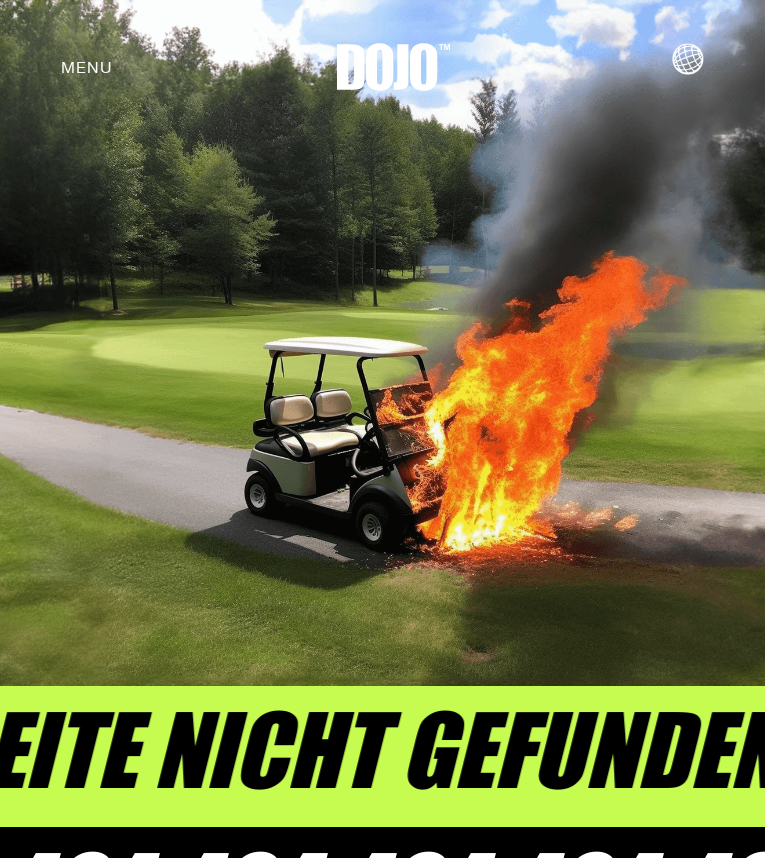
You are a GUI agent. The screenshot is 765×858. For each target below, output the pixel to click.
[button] (87, 67)
